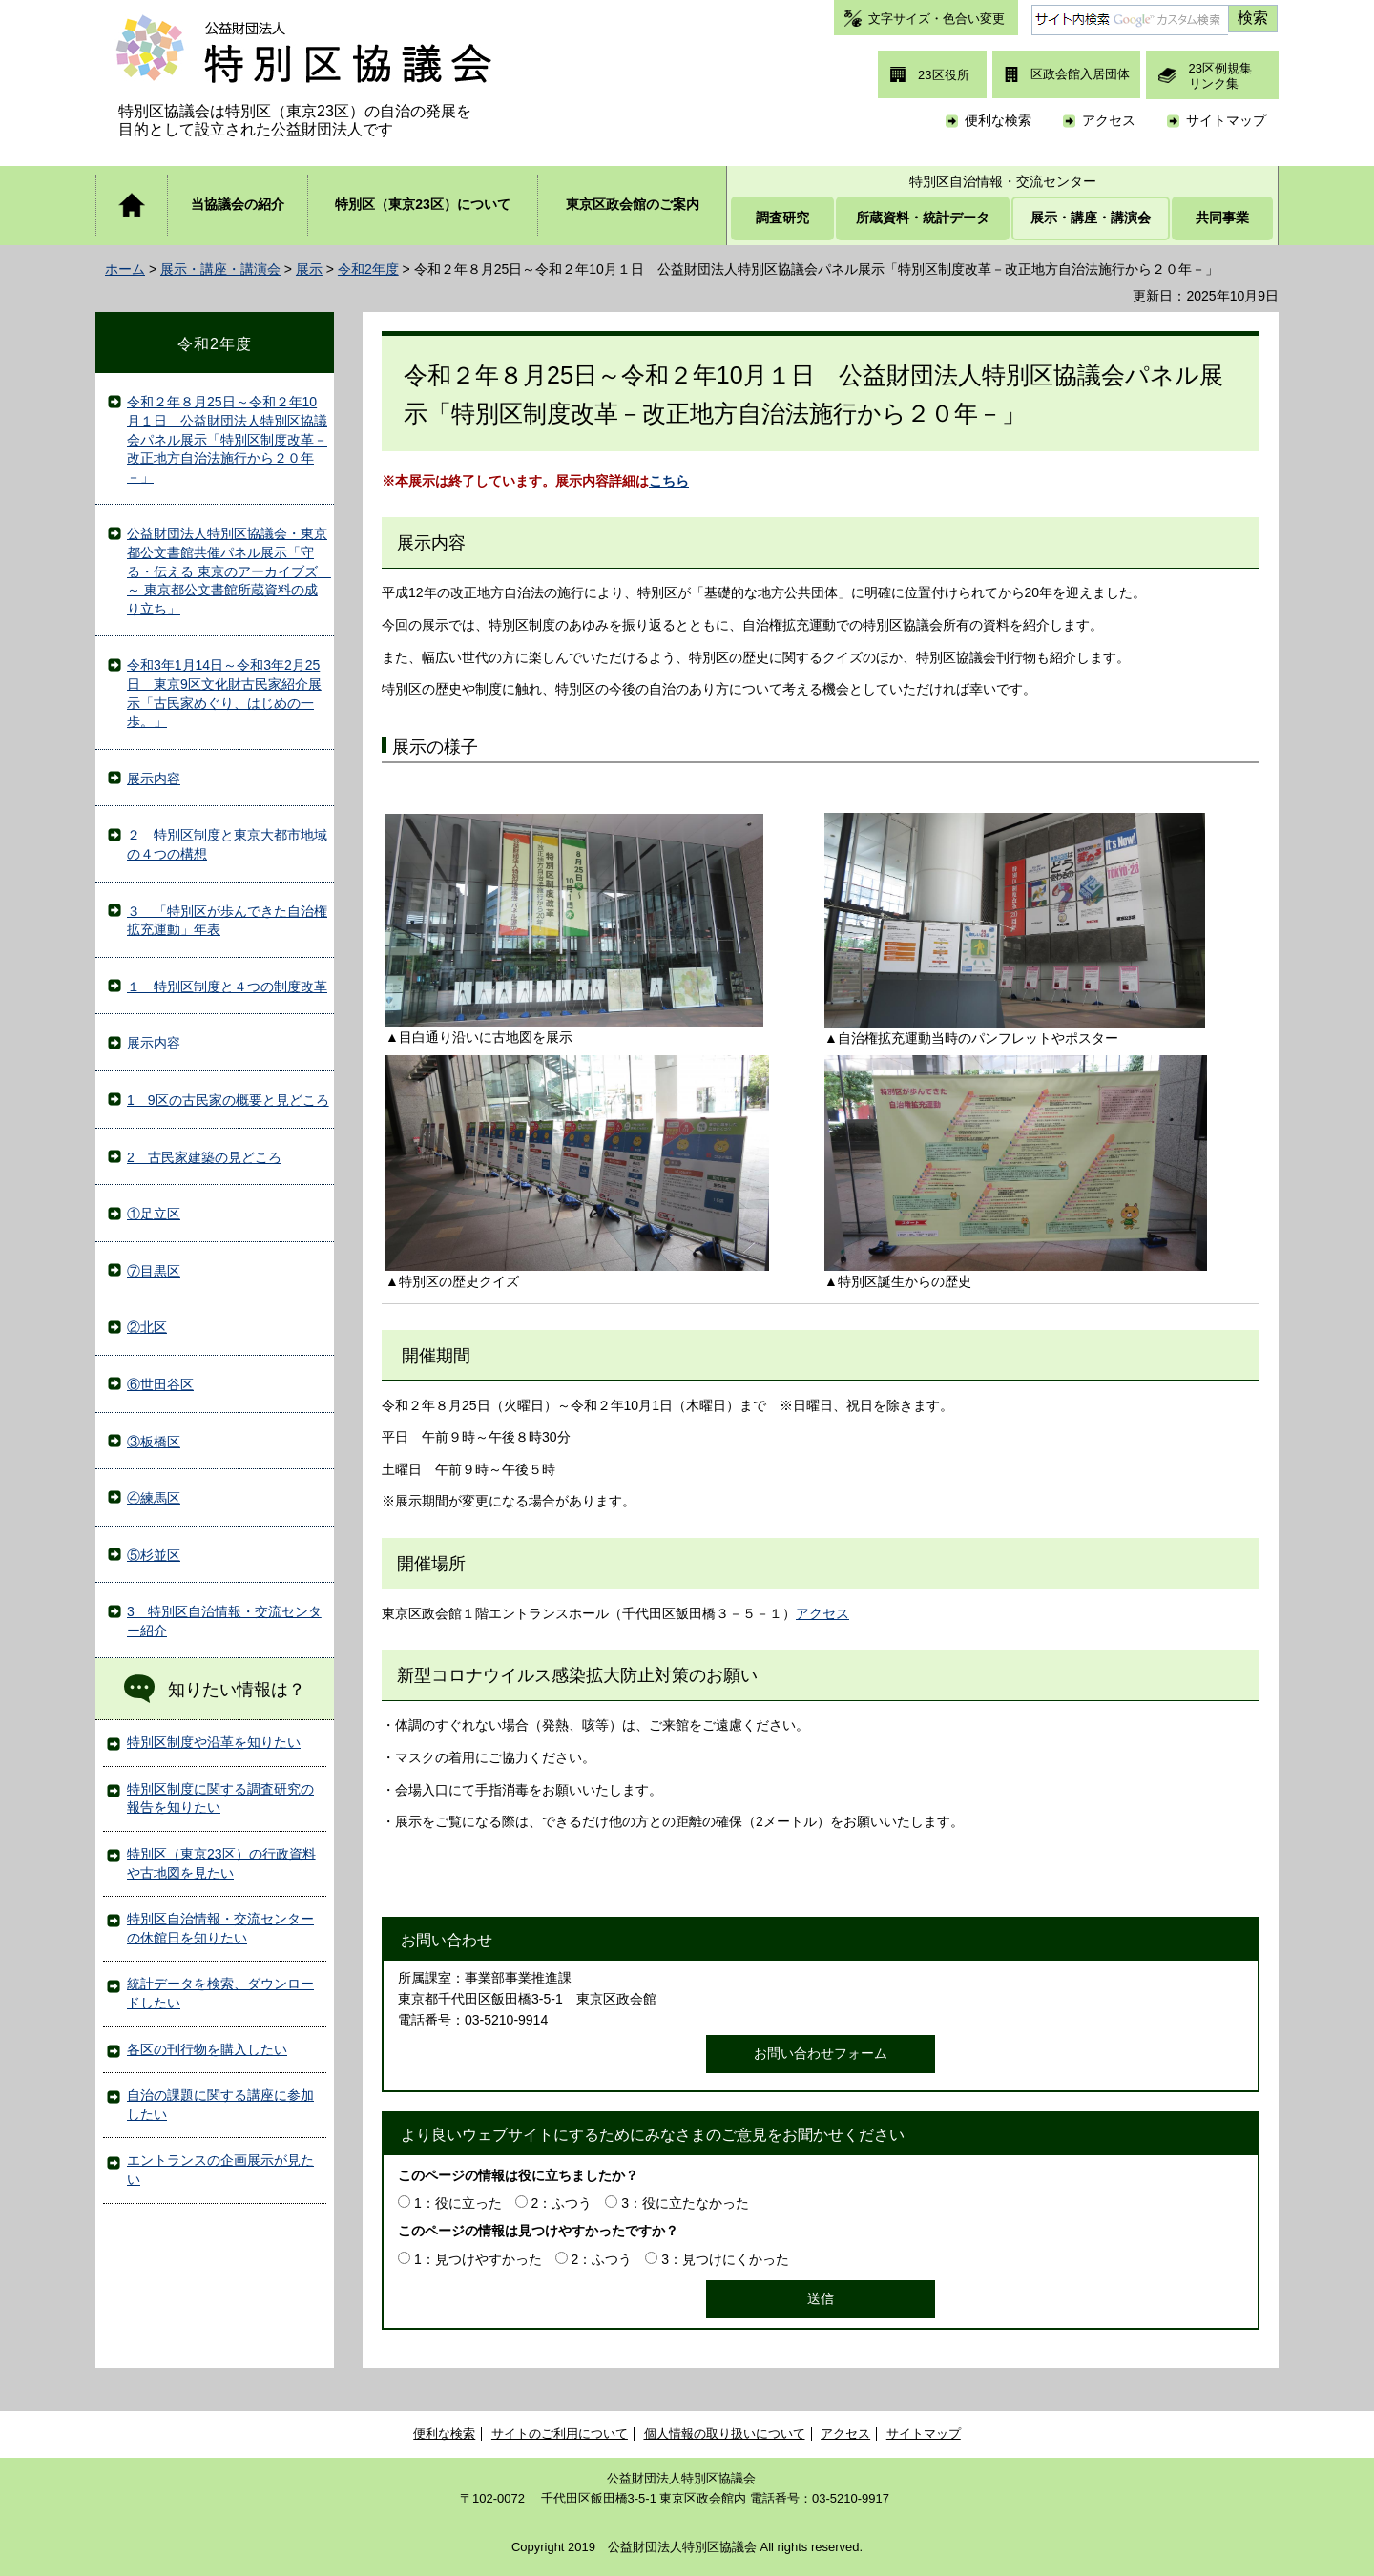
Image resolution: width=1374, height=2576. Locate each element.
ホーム (125, 269)
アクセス (1108, 120)
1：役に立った (458, 2203)
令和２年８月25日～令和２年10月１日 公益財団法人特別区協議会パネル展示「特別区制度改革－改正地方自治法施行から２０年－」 (227, 439)
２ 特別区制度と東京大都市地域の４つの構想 (227, 844)
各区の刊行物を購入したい (207, 2049)
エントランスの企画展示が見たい (220, 2169)
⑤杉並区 (153, 1555)
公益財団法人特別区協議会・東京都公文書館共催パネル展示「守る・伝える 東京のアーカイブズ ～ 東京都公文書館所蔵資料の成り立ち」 (229, 570)
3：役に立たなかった (685, 2203)
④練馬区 (153, 1498)
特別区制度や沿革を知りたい (214, 1742)
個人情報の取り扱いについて (724, 2433)
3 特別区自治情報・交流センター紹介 (224, 1621)
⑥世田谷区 (160, 1384)
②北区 (147, 1327)
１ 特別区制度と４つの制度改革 (227, 986)
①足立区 (153, 1213)
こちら (669, 480)
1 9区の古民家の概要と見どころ (228, 1100)
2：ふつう (562, 2203)
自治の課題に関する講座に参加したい (220, 2105)
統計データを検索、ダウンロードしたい (220, 1993)
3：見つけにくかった (725, 2259)
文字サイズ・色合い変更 (936, 18)
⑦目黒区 (153, 1270)
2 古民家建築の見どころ (204, 1157)
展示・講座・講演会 (220, 269)
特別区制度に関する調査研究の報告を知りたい (220, 1798)
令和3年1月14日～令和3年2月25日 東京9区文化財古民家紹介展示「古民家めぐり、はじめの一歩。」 (224, 693)
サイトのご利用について (559, 2433)
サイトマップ (1226, 120)
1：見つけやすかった (478, 2259)
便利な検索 (998, 120)
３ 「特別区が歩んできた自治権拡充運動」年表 (227, 921)
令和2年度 (368, 269)
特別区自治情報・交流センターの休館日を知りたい (220, 1928)
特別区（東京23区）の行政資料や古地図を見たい (221, 1863)
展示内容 (153, 778)
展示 (309, 269)
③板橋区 (153, 1441)
